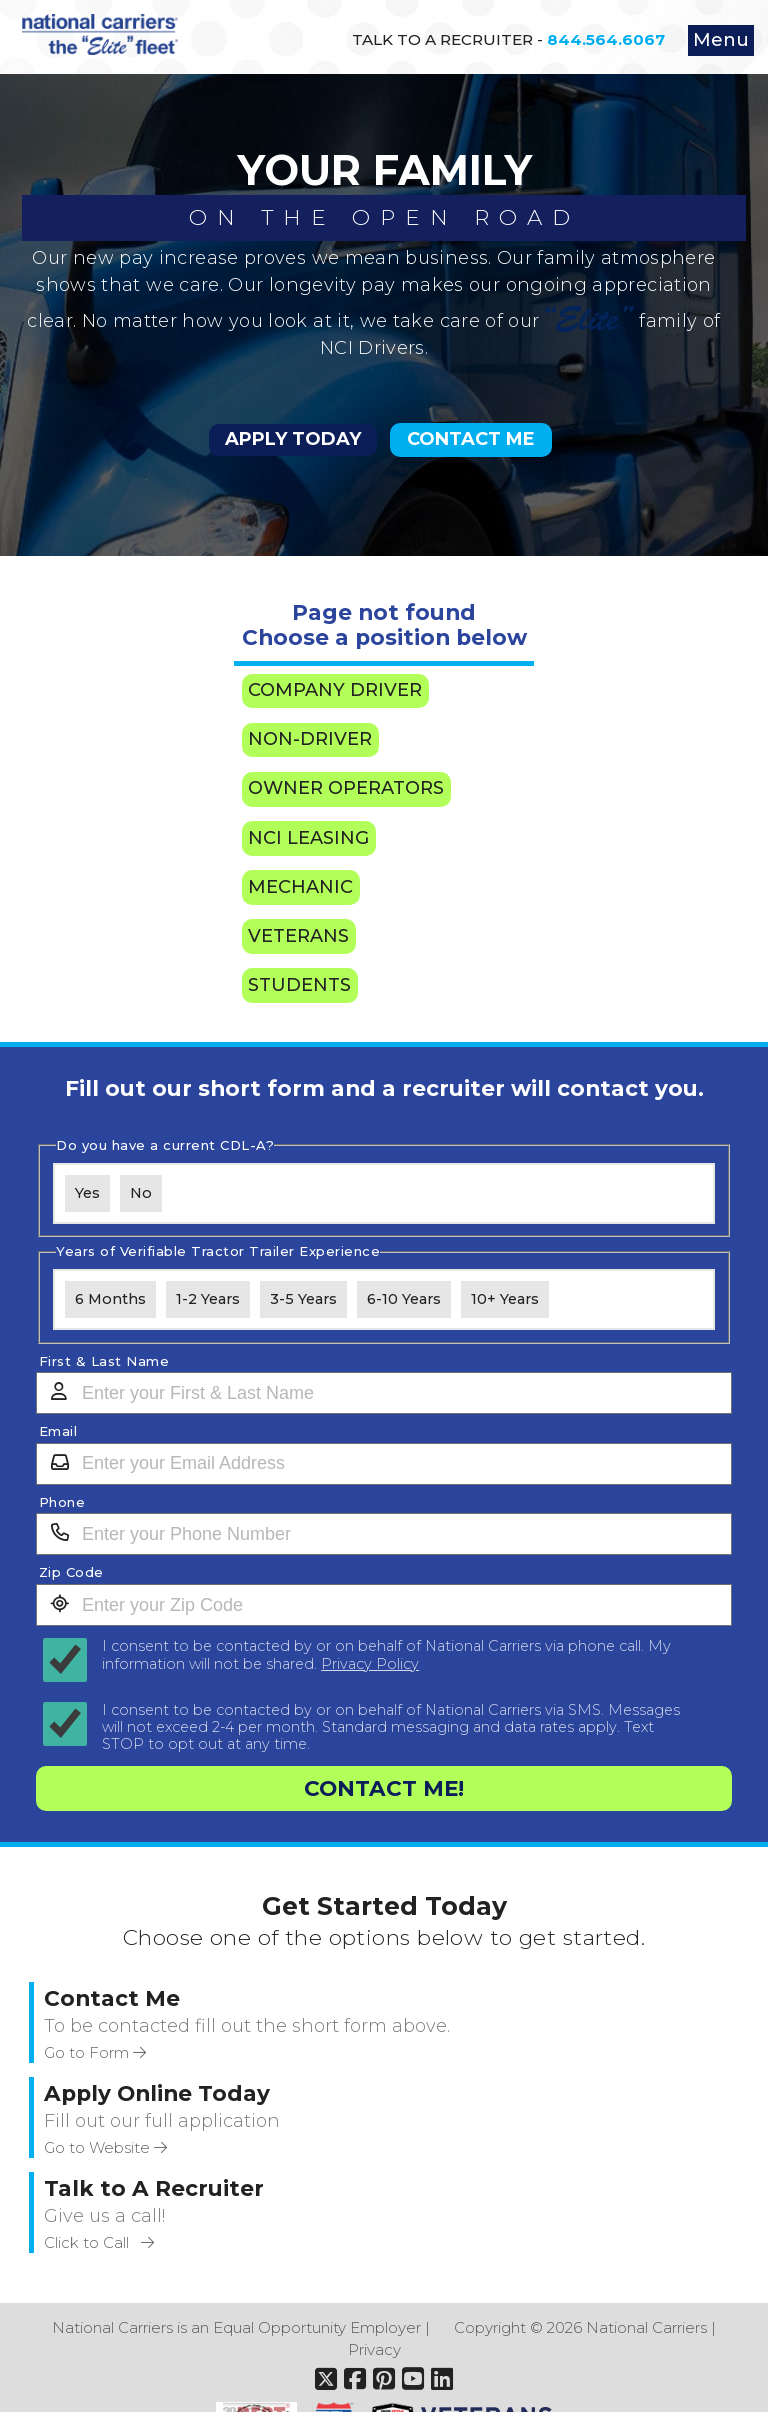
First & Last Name (104, 1361)
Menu (721, 40)
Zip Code (71, 1572)
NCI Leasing (308, 838)
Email (58, 1431)
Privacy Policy (370, 1664)
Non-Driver (310, 739)
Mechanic (300, 887)
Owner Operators (346, 788)
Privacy (374, 2349)
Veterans (298, 936)
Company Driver (335, 690)
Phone (62, 1502)
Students (299, 985)
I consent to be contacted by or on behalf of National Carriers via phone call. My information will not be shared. (386, 1655)
